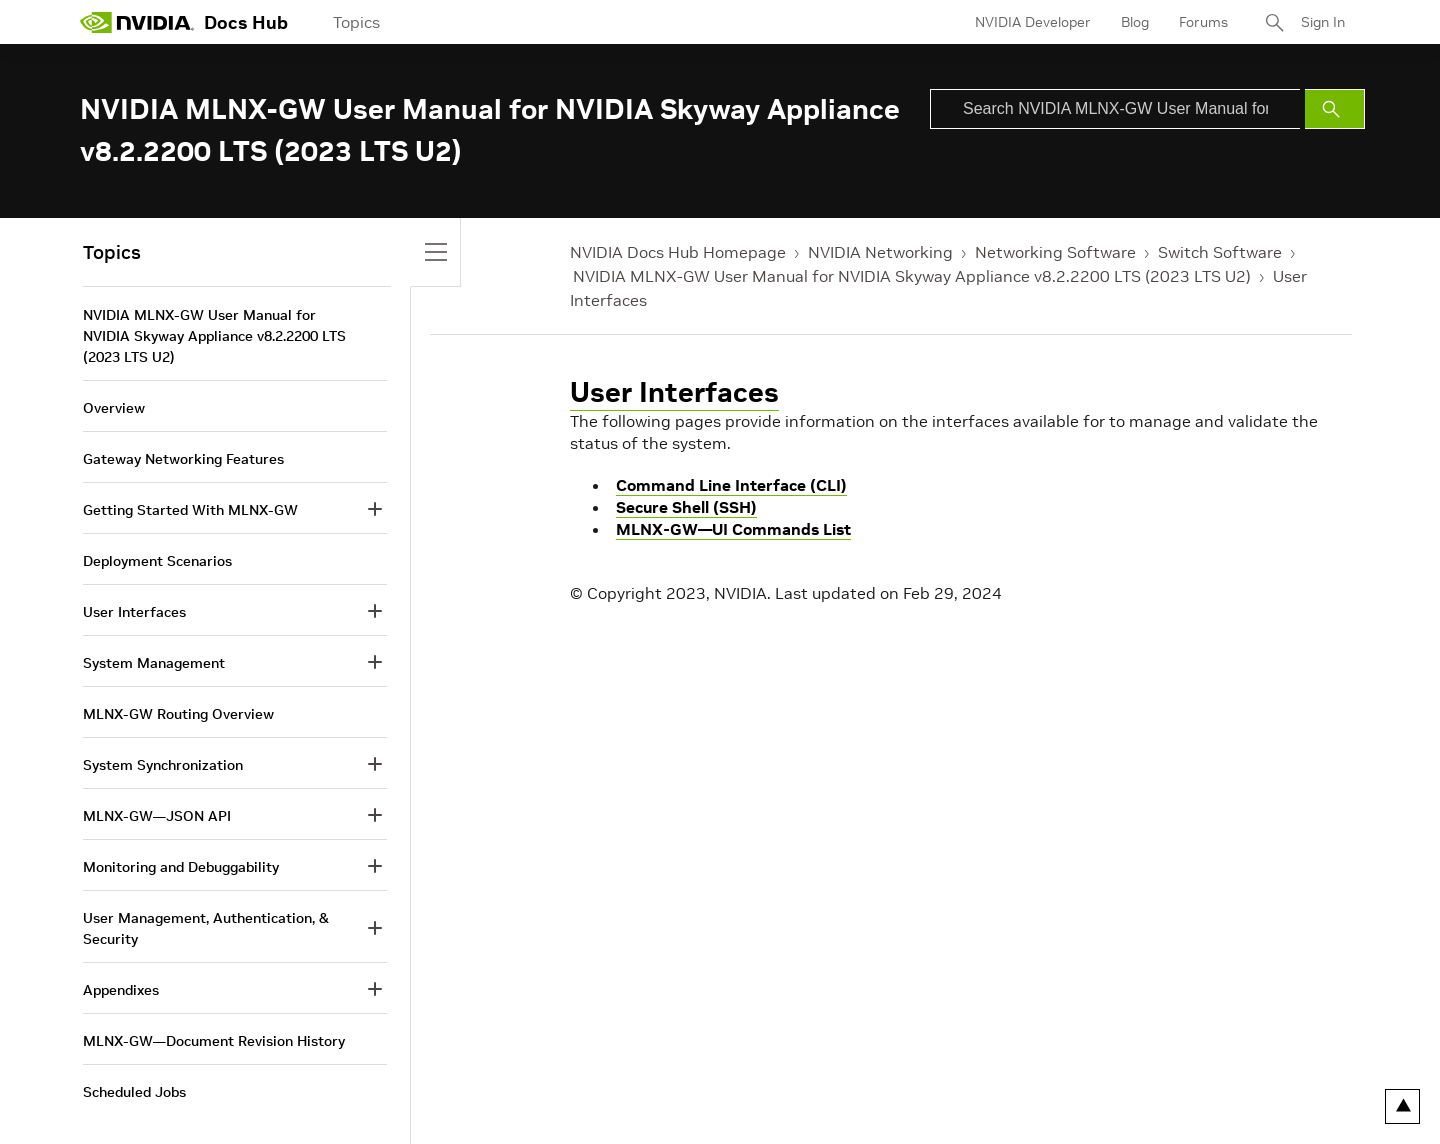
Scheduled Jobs (134, 1092)
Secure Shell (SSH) (686, 507)
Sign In (1323, 22)
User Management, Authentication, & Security (206, 928)
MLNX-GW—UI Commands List (733, 529)
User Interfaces (674, 392)
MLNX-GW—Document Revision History (214, 1041)
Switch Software (1220, 252)
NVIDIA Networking (880, 252)
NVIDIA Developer (1033, 22)
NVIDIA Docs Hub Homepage (678, 252)
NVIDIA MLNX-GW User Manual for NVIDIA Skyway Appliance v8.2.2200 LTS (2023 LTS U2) (912, 276)
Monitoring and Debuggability (181, 867)
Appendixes (121, 990)
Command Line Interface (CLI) (731, 485)
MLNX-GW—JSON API (157, 816)
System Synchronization (163, 765)
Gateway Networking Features (183, 459)
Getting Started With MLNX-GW (190, 510)
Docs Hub (246, 22)
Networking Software (1055, 252)
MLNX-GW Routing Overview (178, 714)
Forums (1203, 22)
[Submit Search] (1335, 109)
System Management (154, 663)
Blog (1135, 22)
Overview (114, 408)
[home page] (137, 22)
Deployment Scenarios (157, 561)
